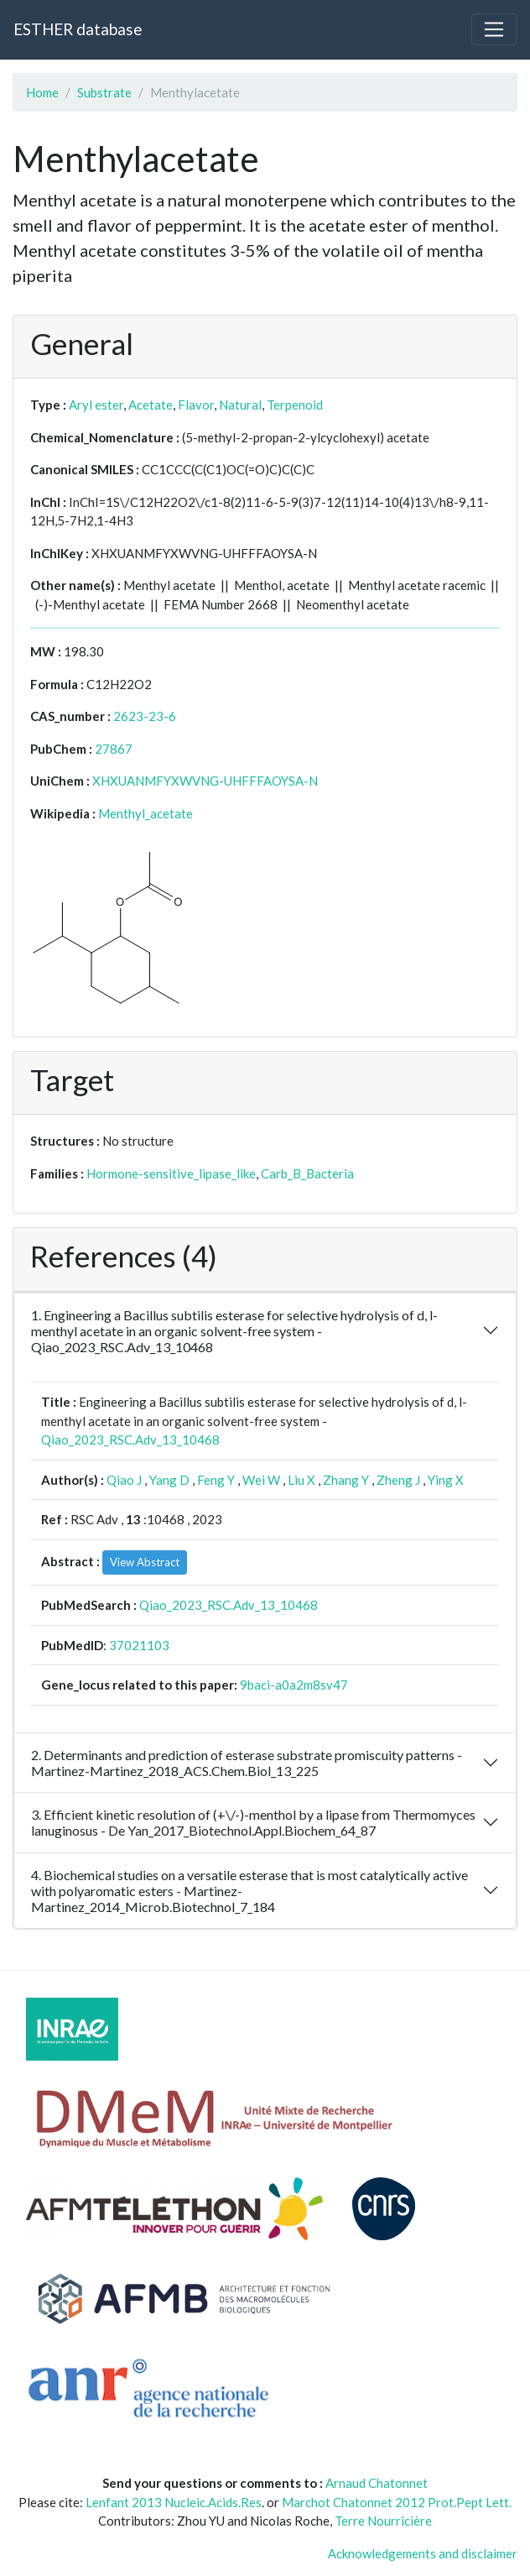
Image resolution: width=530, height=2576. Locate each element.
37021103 (139, 1645)
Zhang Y (346, 1479)
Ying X (446, 1479)
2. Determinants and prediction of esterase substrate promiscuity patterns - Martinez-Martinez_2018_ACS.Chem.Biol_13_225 (246, 1763)
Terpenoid (295, 404)
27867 (113, 748)
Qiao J (124, 1479)
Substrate (104, 92)
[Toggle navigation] (494, 29)
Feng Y (216, 1479)
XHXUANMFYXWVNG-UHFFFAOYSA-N (205, 780)
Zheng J (398, 1479)
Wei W (261, 1479)
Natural (240, 404)
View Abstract (144, 1562)
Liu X (301, 1479)
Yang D (169, 1479)
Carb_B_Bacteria (307, 1173)
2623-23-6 (144, 716)
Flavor (196, 404)
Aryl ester (96, 404)
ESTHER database (77, 29)
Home (42, 92)
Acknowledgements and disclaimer (422, 2553)
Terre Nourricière (383, 2520)
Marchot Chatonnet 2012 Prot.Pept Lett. (397, 2502)
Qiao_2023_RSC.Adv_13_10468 (130, 1439)
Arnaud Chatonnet (376, 2482)
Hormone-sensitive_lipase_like (171, 1173)
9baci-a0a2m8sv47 (294, 1684)
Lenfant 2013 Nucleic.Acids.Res (174, 2502)
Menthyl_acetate (145, 813)
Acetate (150, 404)
